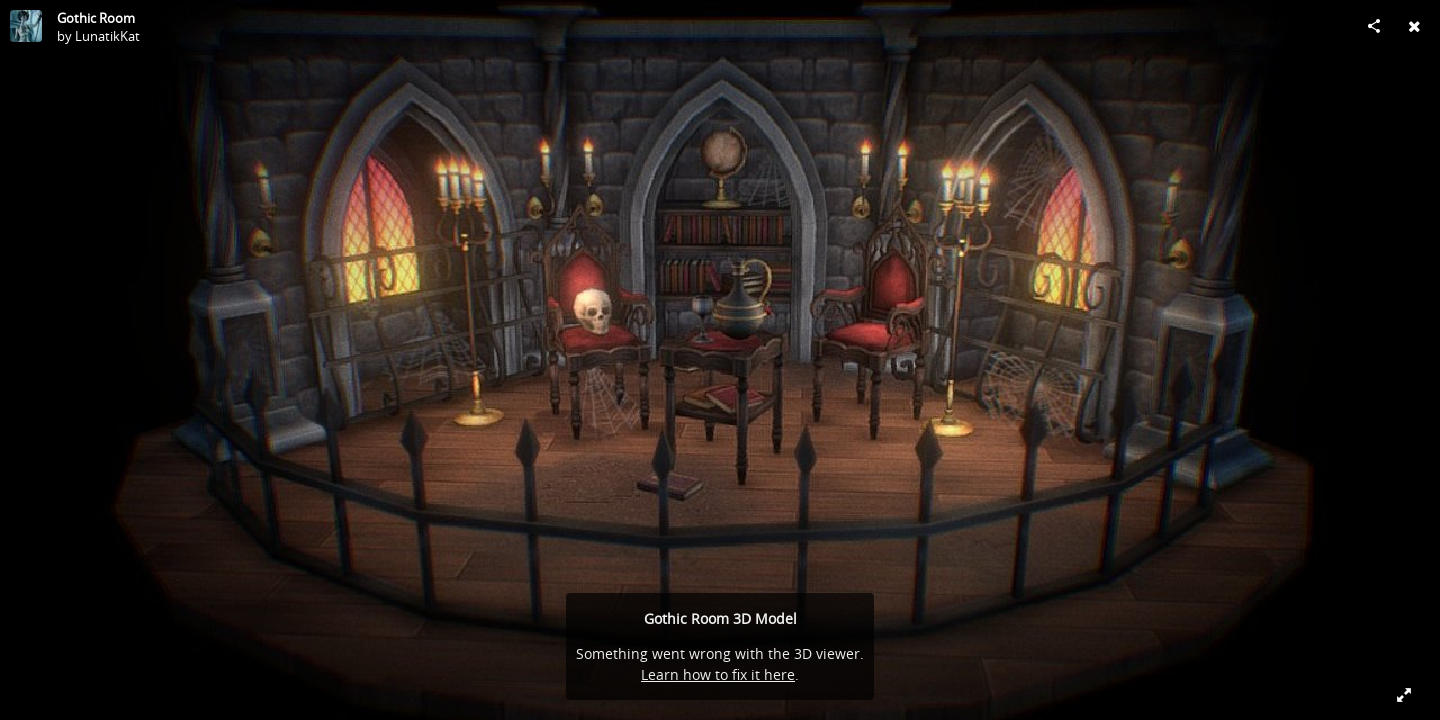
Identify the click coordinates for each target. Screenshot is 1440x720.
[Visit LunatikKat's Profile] (26, 26)
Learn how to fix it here (718, 674)
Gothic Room (96, 18)
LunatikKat (107, 36)
